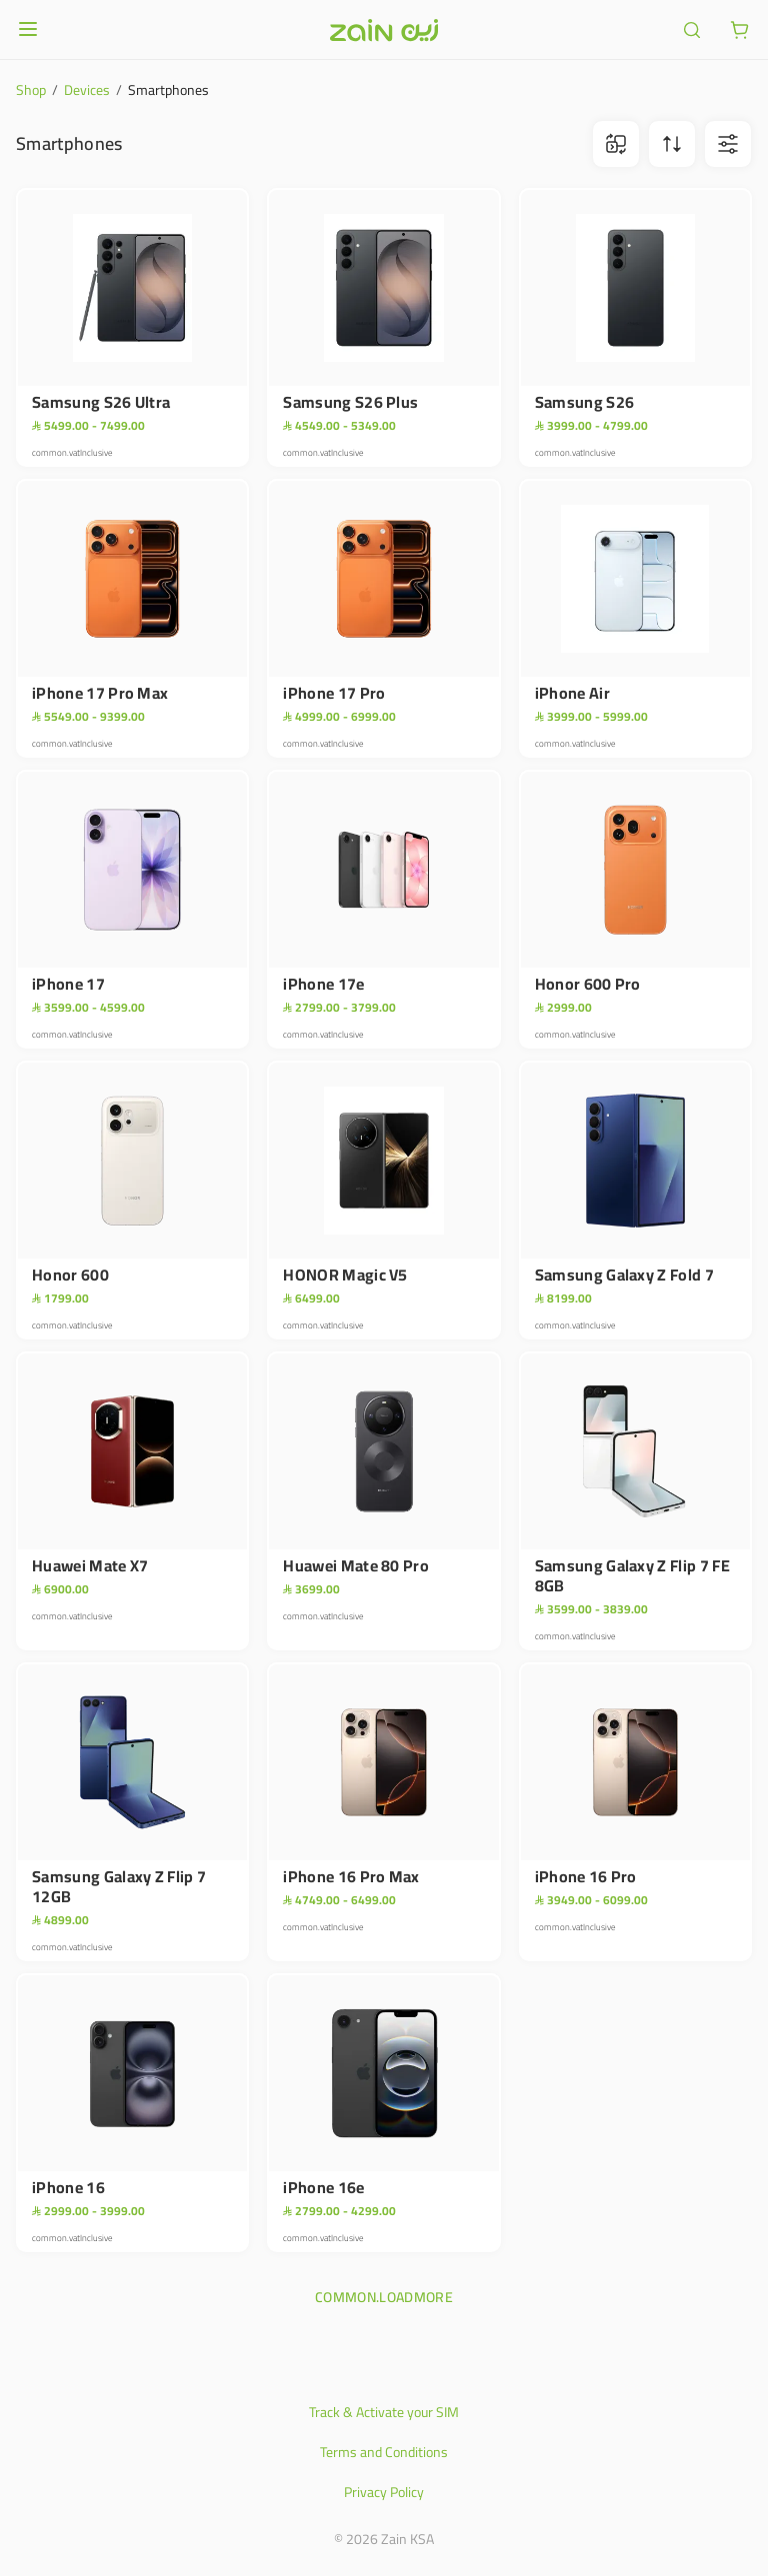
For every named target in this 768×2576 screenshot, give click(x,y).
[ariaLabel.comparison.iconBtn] (616, 144)
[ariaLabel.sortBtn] (672, 144)
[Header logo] (384, 30)
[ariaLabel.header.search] (692, 30)
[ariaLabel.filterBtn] (728, 144)
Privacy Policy (384, 2492)
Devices (87, 90)
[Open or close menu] (28, 29)
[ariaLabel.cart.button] (740, 30)
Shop (31, 90)
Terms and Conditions (384, 2452)
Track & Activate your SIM (384, 2412)
